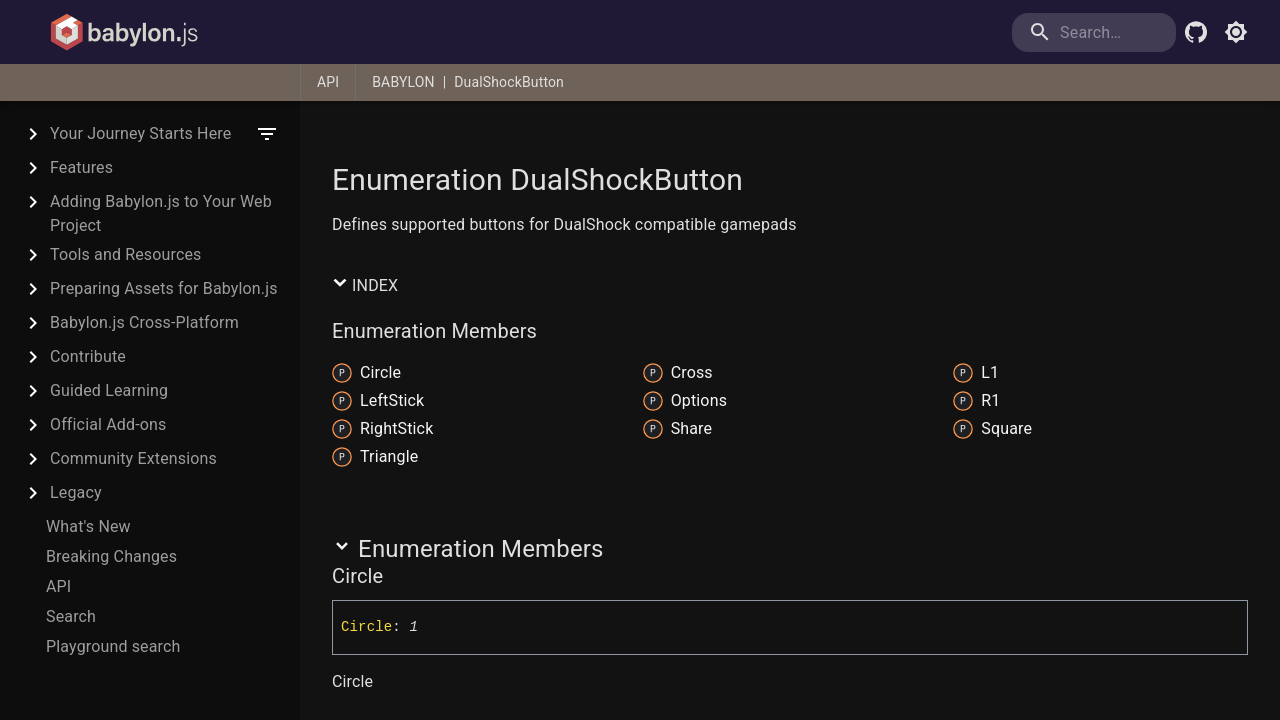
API (328, 82)
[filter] (267, 134)
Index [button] (365, 285)
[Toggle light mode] (1236, 32)
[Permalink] (396, 576)
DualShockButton (509, 82)
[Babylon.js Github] (1196, 32)
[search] (1094, 32)
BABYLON (403, 82)
